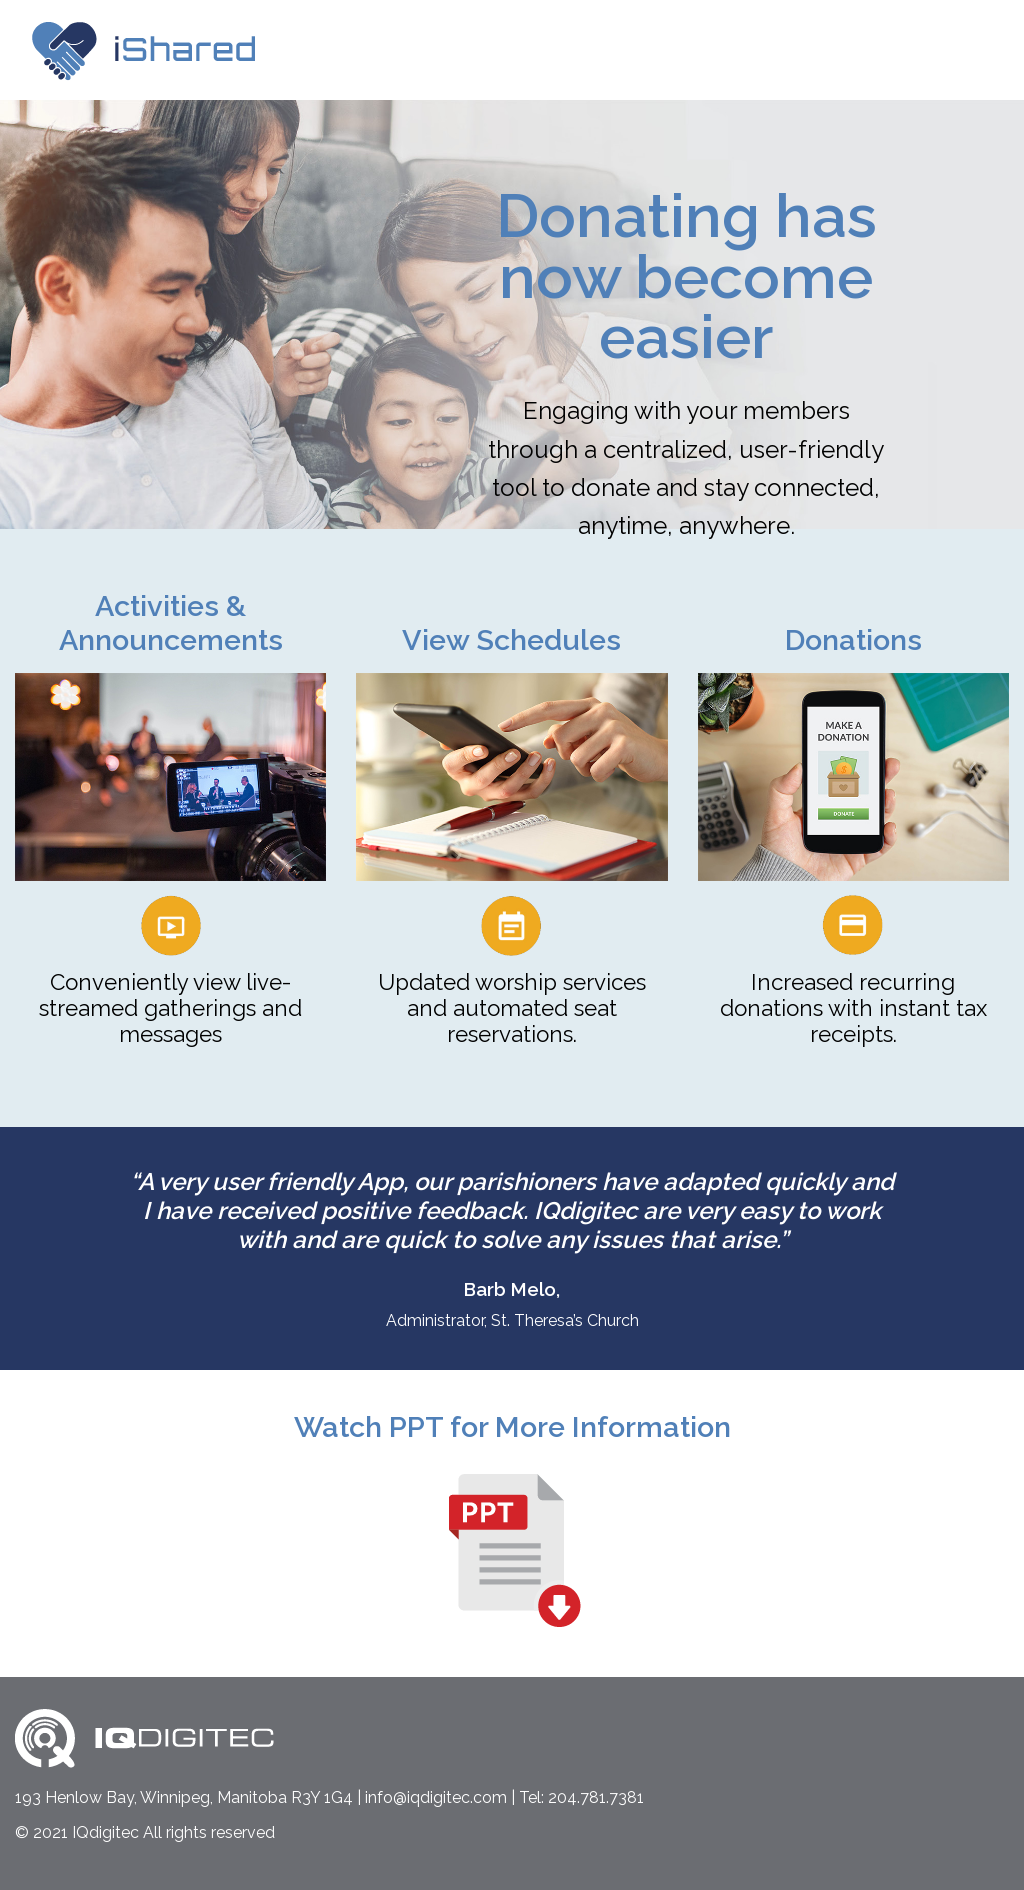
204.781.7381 (596, 1797)
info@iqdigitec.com (436, 1797)
